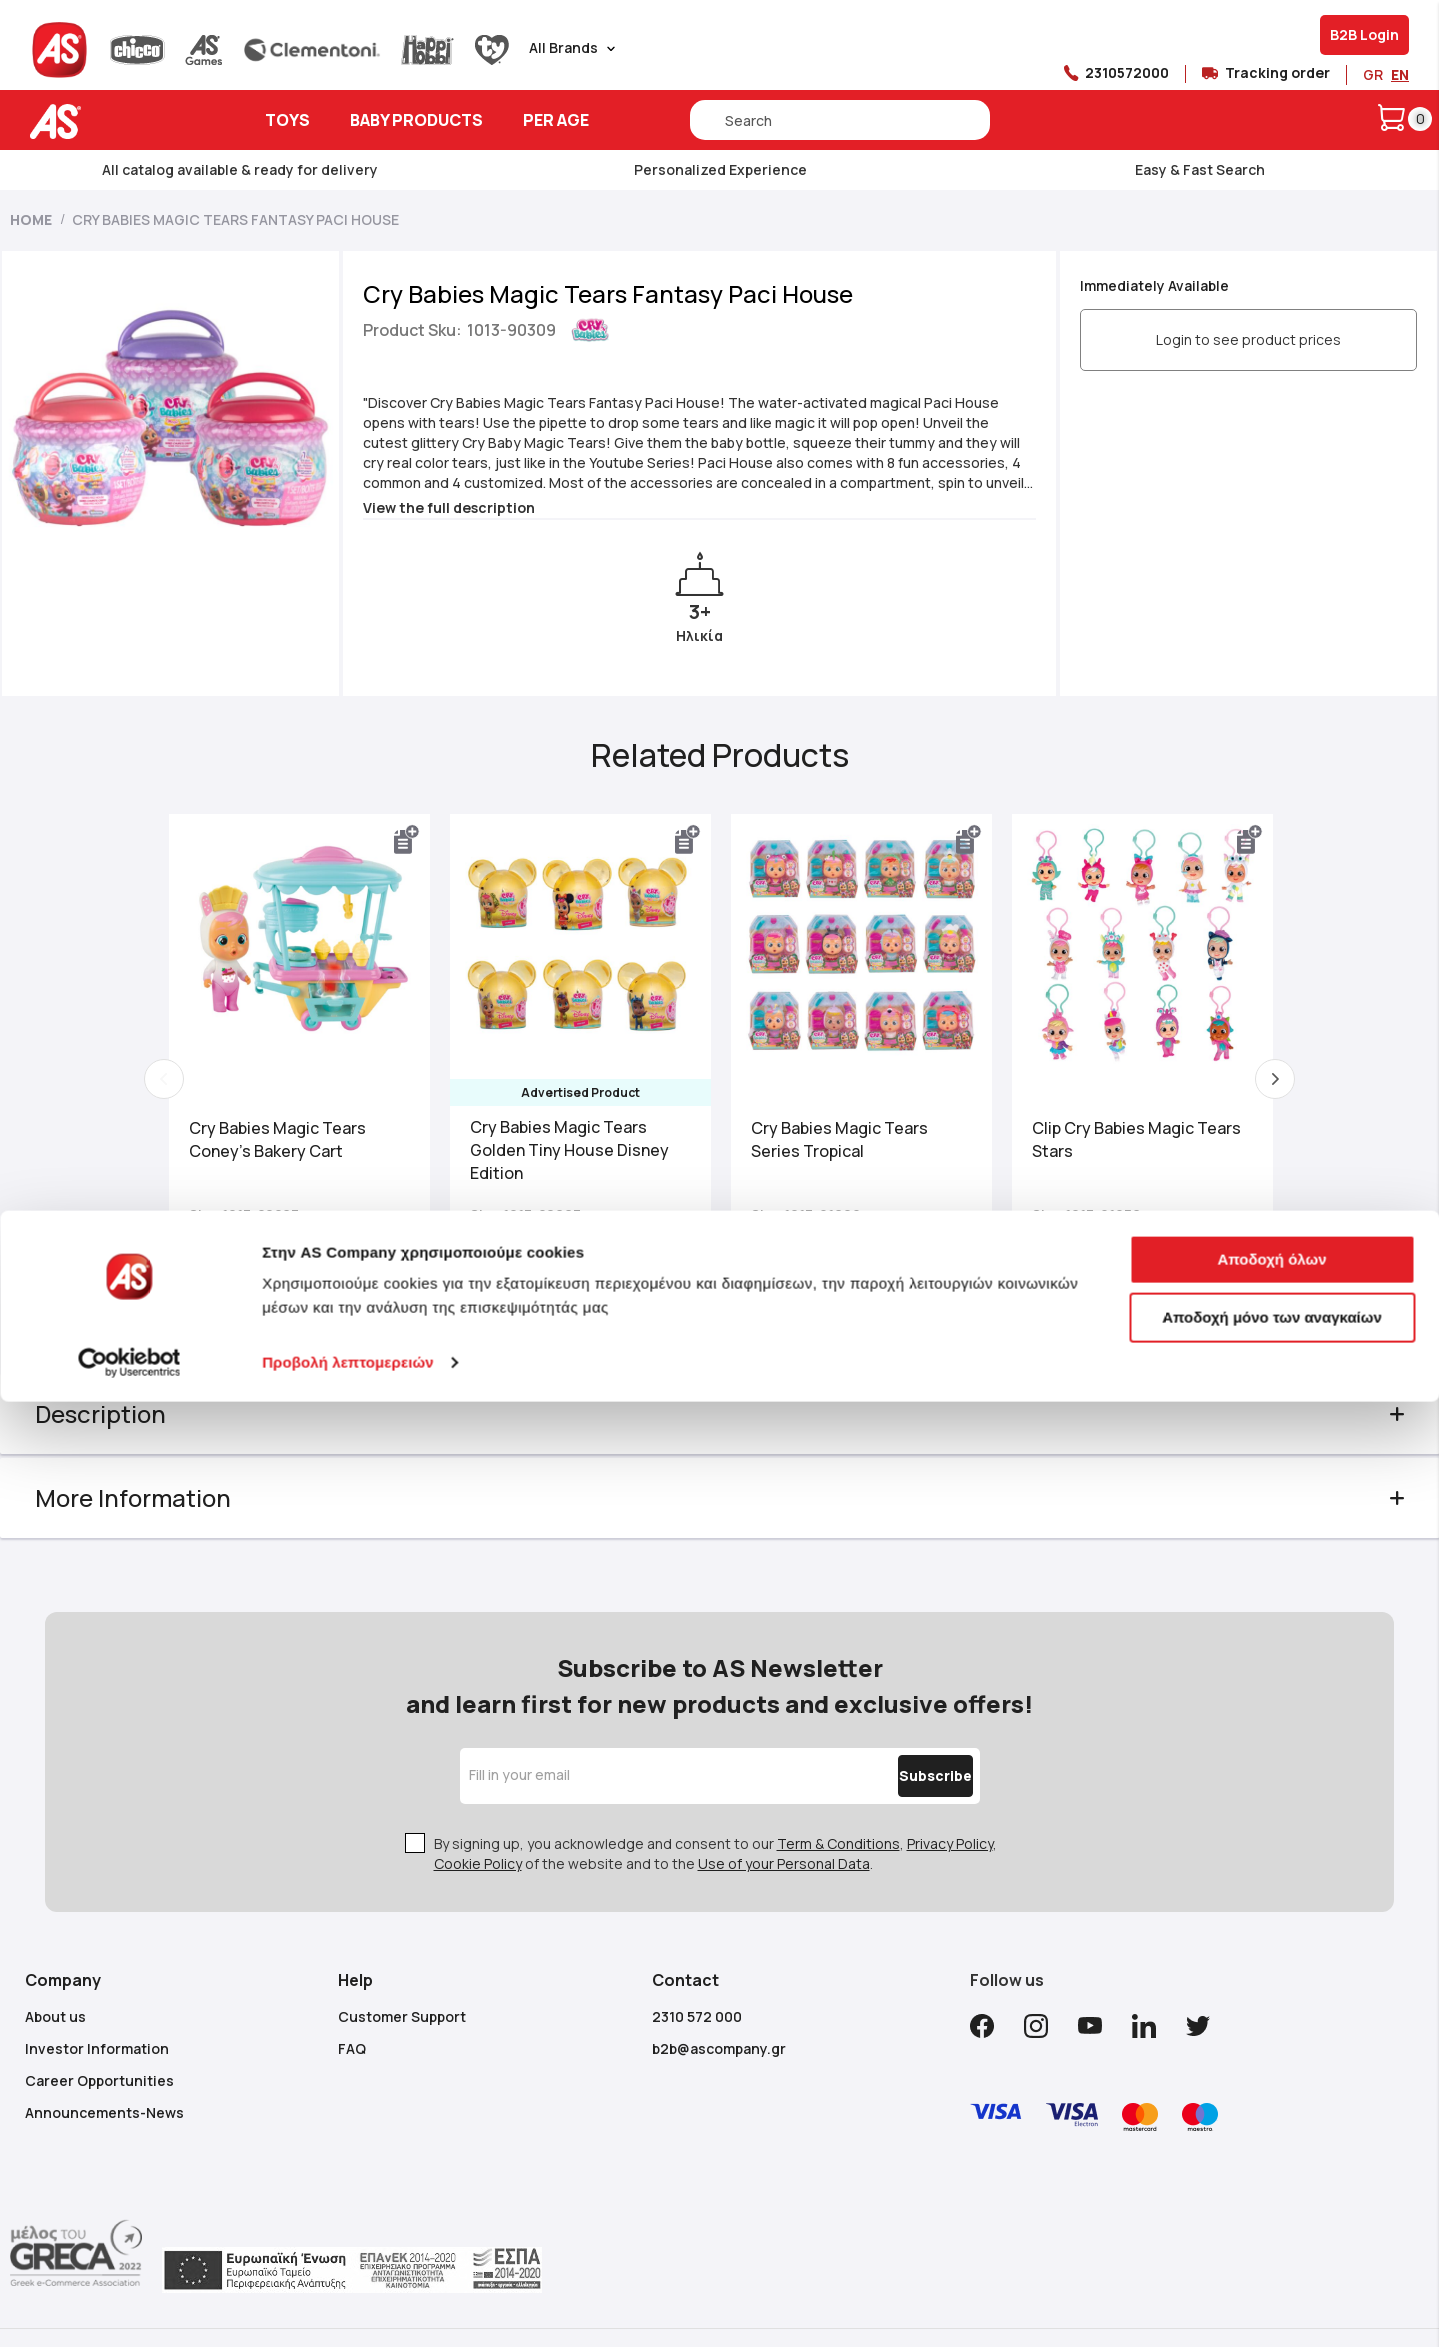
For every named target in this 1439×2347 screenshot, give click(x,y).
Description (130, 1413)
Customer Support (402, 1976)
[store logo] (117, 121)
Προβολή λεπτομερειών (348, 2307)
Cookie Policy (478, 1823)
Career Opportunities (99, 2040)
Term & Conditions (838, 1803)
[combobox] (840, 120)
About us (55, 1976)
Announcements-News (104, 2072)
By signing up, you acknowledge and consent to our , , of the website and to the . (715, 1813)
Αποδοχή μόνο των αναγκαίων (1272, 2261)
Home (31, 219)
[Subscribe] (893, 1736)
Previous (188, 1079)
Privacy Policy (950, 1803)
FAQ (352, 2008)
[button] (419, 840)
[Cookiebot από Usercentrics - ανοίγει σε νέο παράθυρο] (129, 2308)
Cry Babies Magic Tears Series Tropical (839, 1133)
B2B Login (1364, 34)
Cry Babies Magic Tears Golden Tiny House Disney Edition (581, 1144)
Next (1251, 1079)
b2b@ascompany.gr (719, 2008)
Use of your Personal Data (784, 1823)
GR (1373, 74)
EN (1400, 74)
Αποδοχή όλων (1271, 2204)
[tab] (720, 1414)
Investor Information (97, 2008)
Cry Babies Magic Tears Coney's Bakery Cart (301, 1133)
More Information (163, 1497)
